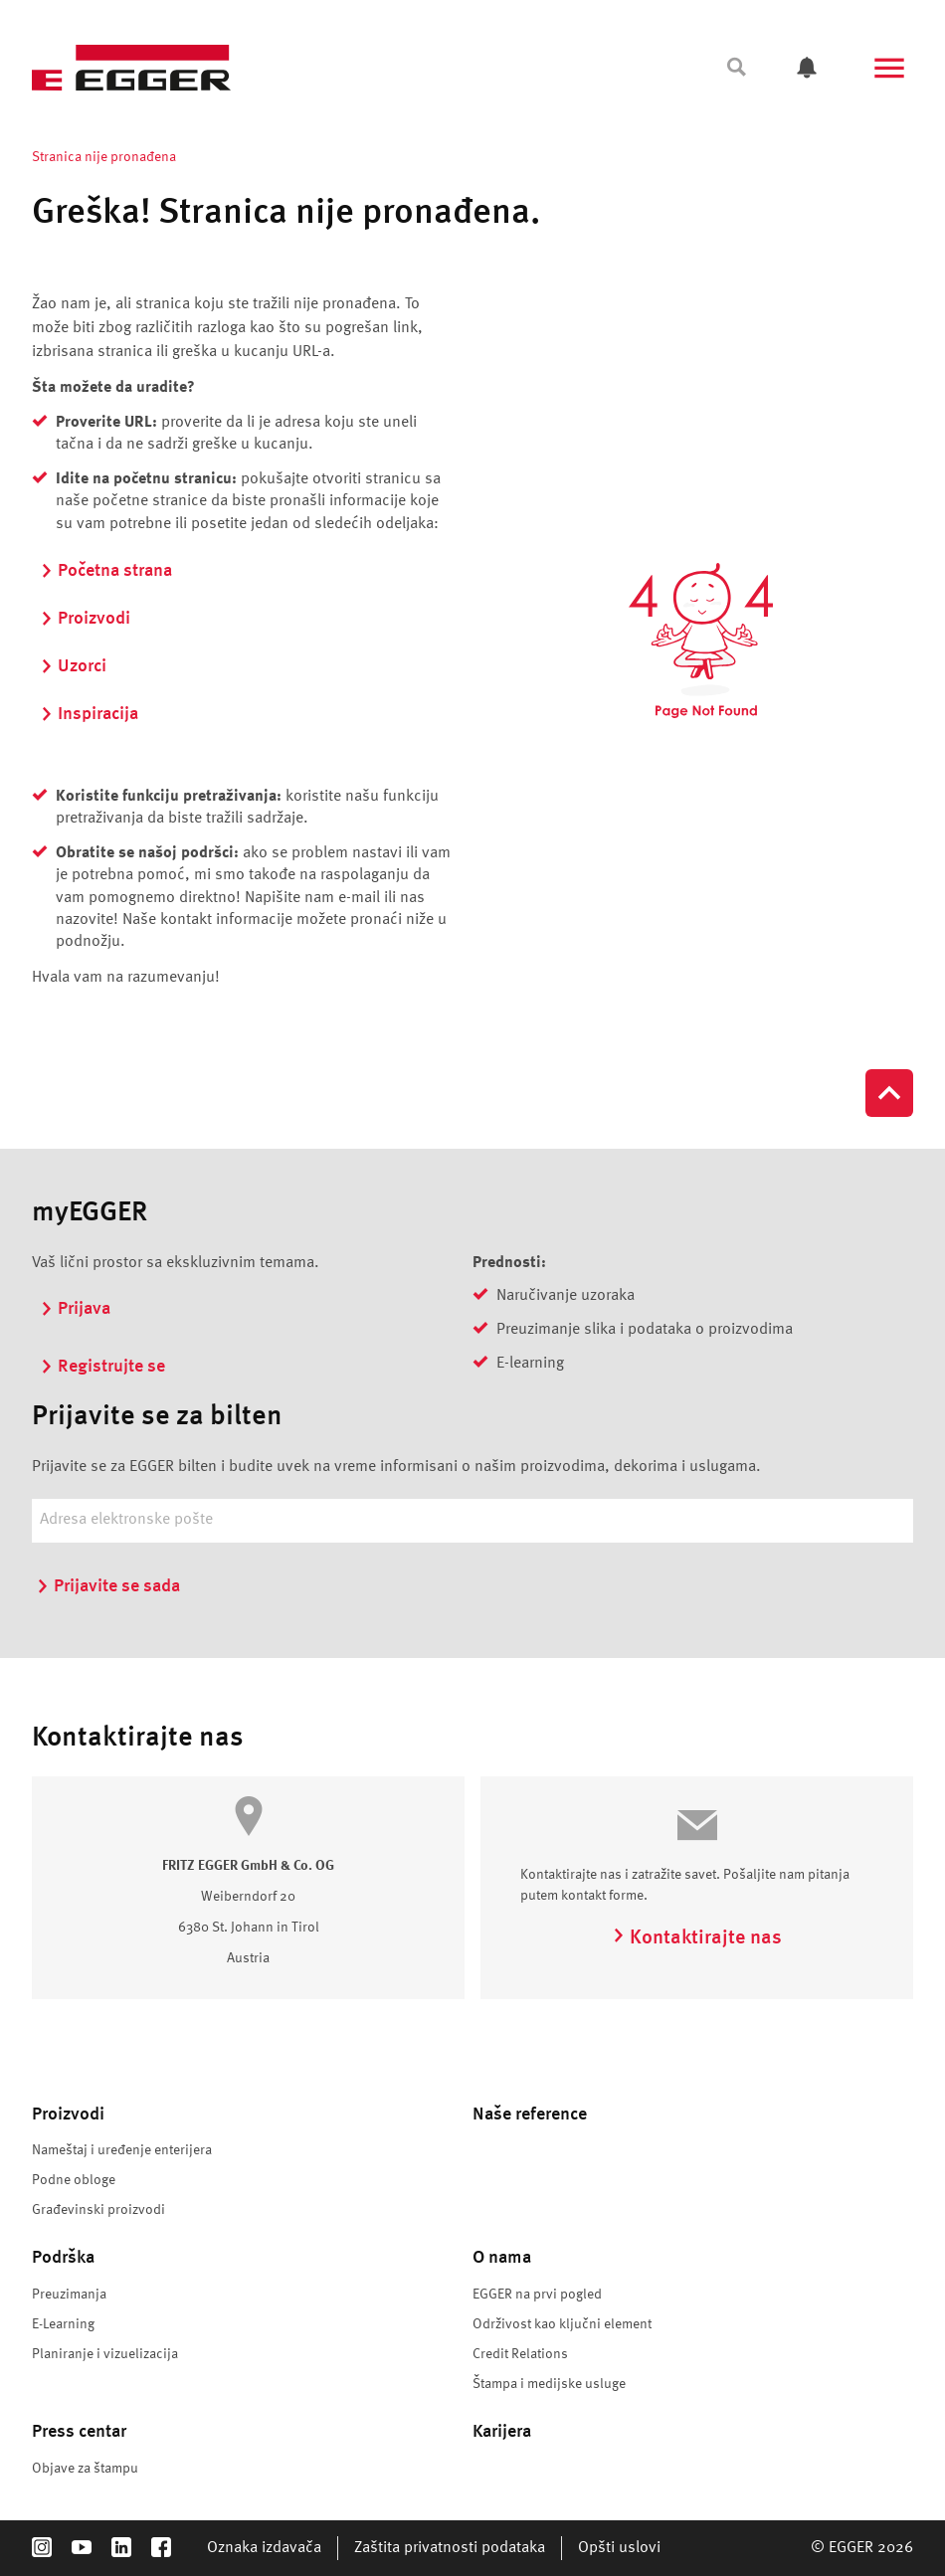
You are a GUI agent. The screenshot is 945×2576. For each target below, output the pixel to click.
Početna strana (106, 571)
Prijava (75, 1309)
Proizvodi (85, 619)
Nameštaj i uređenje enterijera (122, 2150)
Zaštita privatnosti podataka (449, 2548)
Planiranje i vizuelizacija (105, 2354)
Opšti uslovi (619, 2548)
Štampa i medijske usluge (549, 2384)
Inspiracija (89, 714)
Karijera (501, 2432)
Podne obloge (73, 2180)
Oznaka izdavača (264, 2548)
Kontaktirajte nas (697, 1938)
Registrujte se (102, 1367)
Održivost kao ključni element (562, 2324)
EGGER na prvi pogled (537, 2294)
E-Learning (63, 2324)
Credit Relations (520, 2354)
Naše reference (529, 2114)
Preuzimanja (69, 2294)
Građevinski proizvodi (98, 2210)
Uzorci (73, 666)
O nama (501, 2258)
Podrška (63, 2258)
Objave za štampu (85, 2469)
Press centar (79, 2432)
